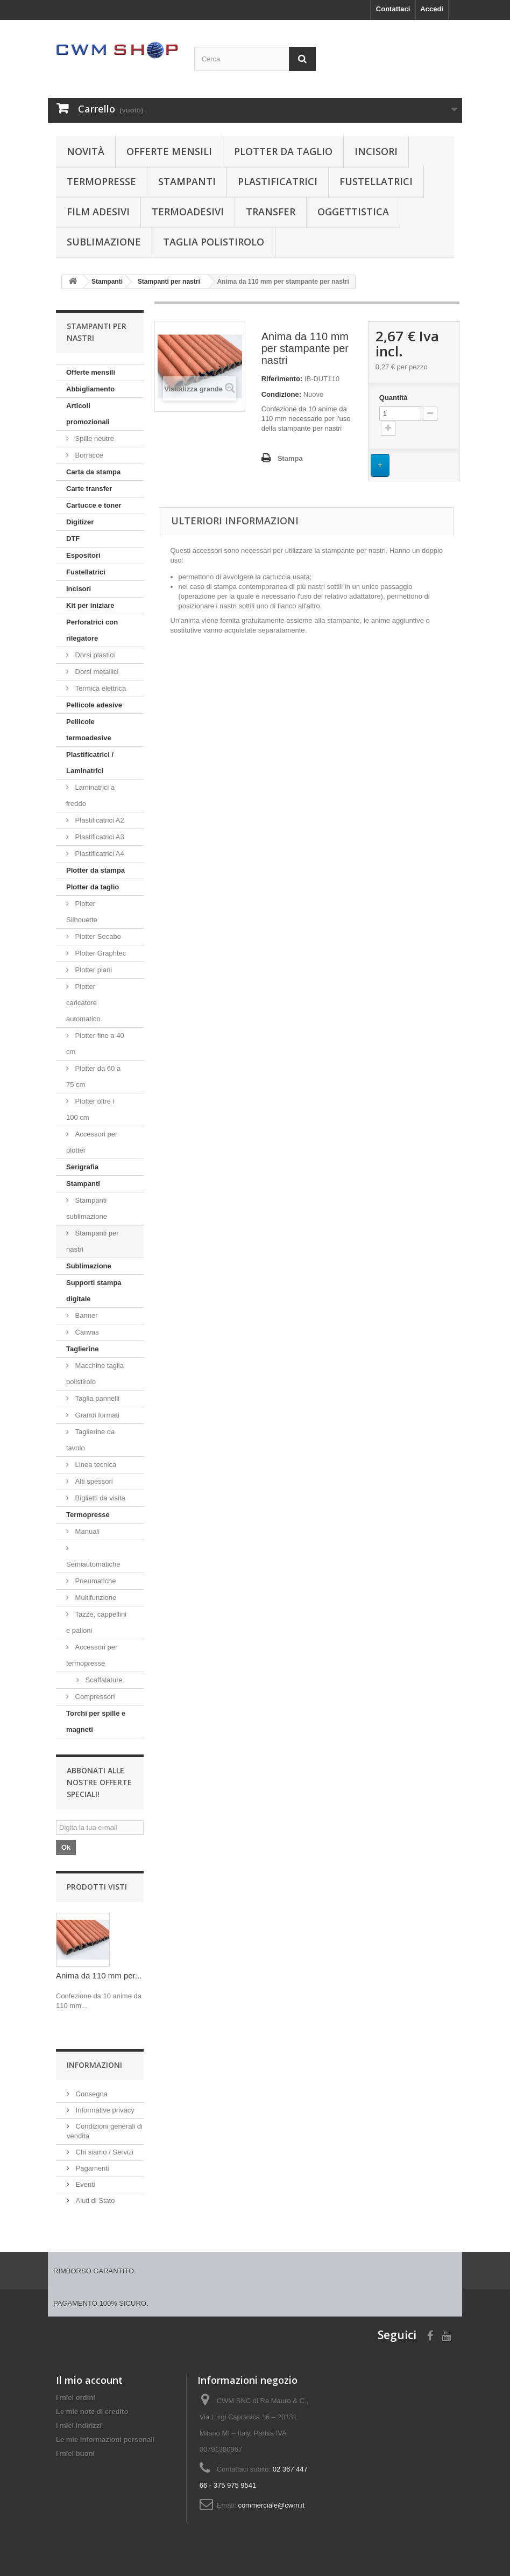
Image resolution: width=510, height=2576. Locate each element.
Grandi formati (96, 1415)
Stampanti (187, 181)
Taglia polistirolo (213, 241)
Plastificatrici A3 (98, 837)
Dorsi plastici (94, 655)
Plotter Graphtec (99, 953)
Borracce (88, 455)
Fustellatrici (376, 181)
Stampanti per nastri (92, 1241)
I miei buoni (75, 2453)
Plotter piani (92, 970)
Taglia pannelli (96, 1398)
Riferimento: (282, 379)
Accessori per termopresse (91, 1655)
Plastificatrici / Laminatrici (90, 762)
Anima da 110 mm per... (98, 1975)
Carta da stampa (93, 472)
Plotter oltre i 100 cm (90, 1109)
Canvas (86, 1332)
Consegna (91, 2094)
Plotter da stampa (95, 870)
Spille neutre (93, 438)
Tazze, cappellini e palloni (96, 1622)
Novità (85, 151)
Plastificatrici (277, 181)
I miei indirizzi (79, 2425)
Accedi (431, 9)
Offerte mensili (169, 151)
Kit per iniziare (90, 605)
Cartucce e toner (94, 505)
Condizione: (281, 394)
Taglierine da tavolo (90, 1440)
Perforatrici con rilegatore (92, 630)
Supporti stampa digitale (94, 1291)
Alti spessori (93, 1481)
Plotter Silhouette (81, 912)
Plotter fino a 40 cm (95, 1043)
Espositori (83, 555)
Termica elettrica (99, 688)
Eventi (84, 2184)
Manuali (86, 1531)
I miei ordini (75, 2397)
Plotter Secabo (97, 936)
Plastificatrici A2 (98, 820)
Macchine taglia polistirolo (95, 1373)
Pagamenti (91, 2168)
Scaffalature (103, 1680)
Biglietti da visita (99, 1498)
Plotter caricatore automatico (83, 1002)
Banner (85, 1315)
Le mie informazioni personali (105, 2439)
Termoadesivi (188, 211)
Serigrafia (82, 1167)
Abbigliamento (90, 389)
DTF (73, 539)
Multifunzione (94, 1598)
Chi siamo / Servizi (103, 2152)
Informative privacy (104, 2110)
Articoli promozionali (88, 414)
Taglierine (82, 1349)
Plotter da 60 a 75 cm (93, 1076)
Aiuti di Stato (94, 2200)
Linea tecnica (94, 1465)
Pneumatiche (94, 1581)
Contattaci (393, 9)
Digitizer (80, 522)
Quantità (393, 398)
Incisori (376, 151)
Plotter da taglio (283, 151)
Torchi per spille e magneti (95, 1721)
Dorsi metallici (96, 672)
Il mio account (89, 2380)
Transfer (270, 211)
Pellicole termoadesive (88, 730)
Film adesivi (98, 211)
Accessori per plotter (91, 1142)
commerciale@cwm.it (271, 2505)
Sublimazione (104, 241)
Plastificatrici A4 (98, 854)
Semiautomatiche (93, 1564)
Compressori (94, 1697)
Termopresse (101, 181)
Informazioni (94, 2065)
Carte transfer (89, 489)
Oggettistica (353, 211)
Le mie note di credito (92, 2411)
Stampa (290, 458)
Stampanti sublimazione (86, 1208)
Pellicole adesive (94, 705)
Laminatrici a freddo (90, 795)
